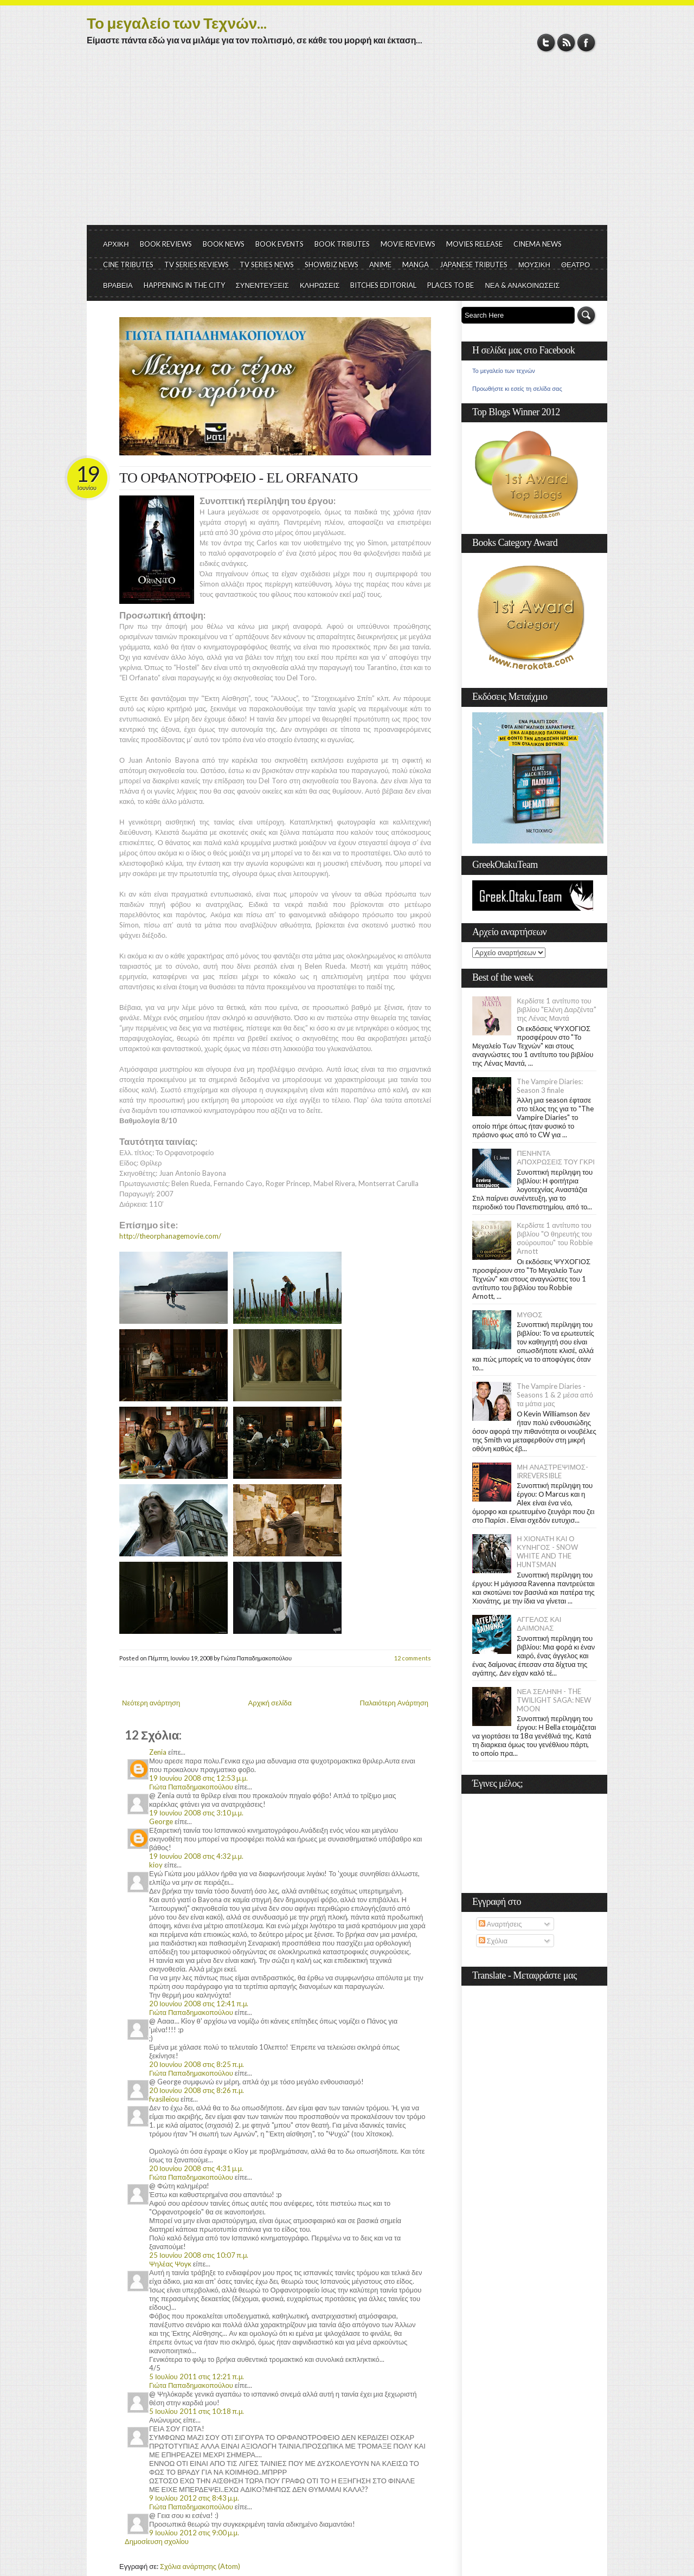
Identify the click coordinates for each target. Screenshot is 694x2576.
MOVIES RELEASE (474, 244)
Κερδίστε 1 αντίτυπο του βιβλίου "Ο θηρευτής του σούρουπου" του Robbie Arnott (555, 1238)
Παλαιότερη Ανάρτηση (394, 1702)
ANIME (380, 264)
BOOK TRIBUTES (342, 244)
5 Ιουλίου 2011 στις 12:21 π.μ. (196, 2376)
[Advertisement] (347, 144)
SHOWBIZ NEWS (331, 264)
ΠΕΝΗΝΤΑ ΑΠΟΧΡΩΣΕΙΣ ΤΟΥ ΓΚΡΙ (556, 1157)
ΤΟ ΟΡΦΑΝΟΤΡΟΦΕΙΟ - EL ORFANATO (238, 478)
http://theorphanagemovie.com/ (170, 1236)
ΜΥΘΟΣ (529, 1314)
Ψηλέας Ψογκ (170, 2263)
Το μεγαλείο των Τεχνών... (177, 23)
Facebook (586, 43)
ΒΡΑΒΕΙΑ (118, 285)
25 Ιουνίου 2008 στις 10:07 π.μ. (198, 2255)
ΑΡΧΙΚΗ (116, 244)
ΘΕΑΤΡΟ (575, 264)
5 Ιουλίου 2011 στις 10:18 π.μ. (196, 2411)
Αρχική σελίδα (270, 1702)
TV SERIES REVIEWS (196, 264)
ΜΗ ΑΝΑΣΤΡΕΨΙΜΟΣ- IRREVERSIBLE (552, 1471)
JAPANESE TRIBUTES (473, 264)
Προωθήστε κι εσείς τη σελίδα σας (517, 388)
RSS (566, 43)
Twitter (546, 43)
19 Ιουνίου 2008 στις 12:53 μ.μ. (198, 1778)
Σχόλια (493, 1940)
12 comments (412, 1657)
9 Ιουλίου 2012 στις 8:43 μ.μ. (194, 2498)
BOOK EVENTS (279, 244)
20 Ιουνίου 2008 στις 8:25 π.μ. (196, 2064)
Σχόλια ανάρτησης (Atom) (200, 2566)
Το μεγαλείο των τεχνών (503, 371)
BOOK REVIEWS (166, 244)
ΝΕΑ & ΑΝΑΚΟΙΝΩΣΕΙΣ (522, 285)
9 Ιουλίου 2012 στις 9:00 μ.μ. (194, 2532)
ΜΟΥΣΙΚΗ (534, 264)
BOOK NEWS (224, 244)
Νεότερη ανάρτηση (151, 1702)
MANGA (415, 264)
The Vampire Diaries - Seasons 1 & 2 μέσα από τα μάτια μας (555, 1395)
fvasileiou (164, 2099)
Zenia (157, 1752)
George (161, 1821)
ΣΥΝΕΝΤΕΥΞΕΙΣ (262, 285)
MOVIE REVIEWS (408, 244)
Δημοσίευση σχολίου (157, 2541)
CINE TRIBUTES (128, 264)
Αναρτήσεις (500, 1924)
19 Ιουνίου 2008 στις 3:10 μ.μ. (196, 1812)
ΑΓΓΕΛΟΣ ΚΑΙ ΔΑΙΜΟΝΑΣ (539, 1623)
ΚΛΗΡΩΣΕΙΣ (320, 285)
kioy (156, 1864)
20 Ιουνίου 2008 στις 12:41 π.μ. (198, 2003)
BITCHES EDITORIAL (383, 285)
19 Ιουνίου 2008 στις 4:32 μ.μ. (196, 1856)
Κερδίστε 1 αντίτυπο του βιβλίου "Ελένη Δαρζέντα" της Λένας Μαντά (556, 1009)
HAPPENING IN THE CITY (184, 285)
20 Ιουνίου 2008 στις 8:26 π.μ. (196, 2090)
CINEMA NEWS (537, 244)
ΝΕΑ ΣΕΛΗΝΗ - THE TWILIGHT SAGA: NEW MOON (554, 1700)
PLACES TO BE (450, 285)
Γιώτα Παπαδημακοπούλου (191, 1786)
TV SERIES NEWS (267, 264)
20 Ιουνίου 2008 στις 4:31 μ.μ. (196, 2168)
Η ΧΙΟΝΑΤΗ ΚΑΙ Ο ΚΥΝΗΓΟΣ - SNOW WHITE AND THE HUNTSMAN (547, 1551)
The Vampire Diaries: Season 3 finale (550, 1085)
